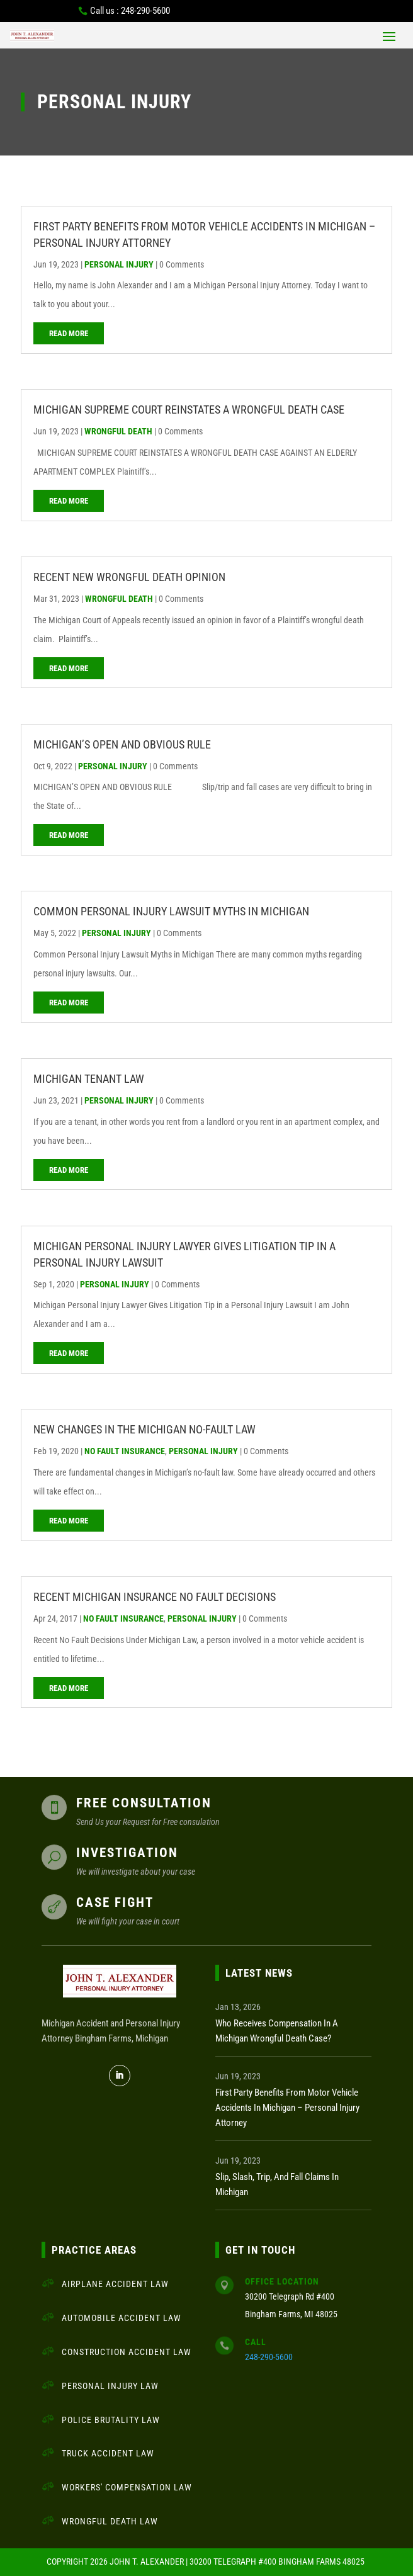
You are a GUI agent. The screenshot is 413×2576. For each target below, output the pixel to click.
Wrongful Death (118, 431)
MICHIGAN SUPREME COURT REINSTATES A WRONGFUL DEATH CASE (188, 409)
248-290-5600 (269, 2357)
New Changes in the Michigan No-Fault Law (144, 1429)
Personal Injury (119, 264)
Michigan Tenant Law (88, 1078)
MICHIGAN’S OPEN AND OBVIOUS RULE (122, 744)
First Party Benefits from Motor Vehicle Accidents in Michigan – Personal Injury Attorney (287, 2107)
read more (68, 333)
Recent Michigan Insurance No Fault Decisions (154, 1596)
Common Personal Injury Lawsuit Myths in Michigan (171, 911)
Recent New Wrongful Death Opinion (129, 577)
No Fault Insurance (124, 1451)
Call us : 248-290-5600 (130, 10)
